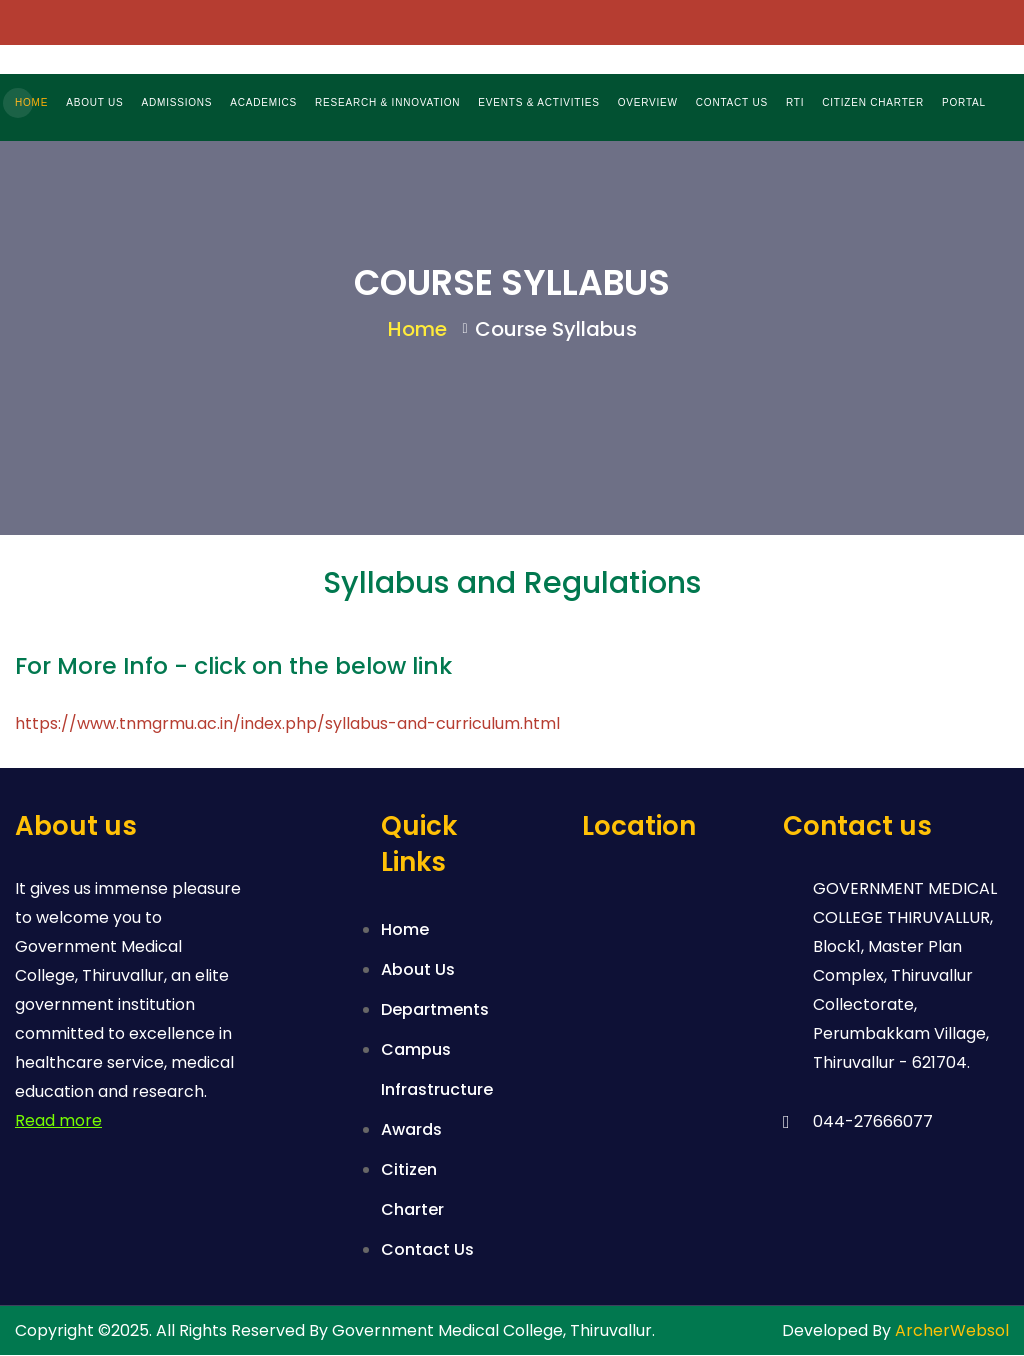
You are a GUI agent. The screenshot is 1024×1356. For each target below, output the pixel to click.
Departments (435, 1010)
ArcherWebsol (952, 1331)
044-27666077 (873, 1122)
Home (417, 330)
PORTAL (964, 102)
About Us (418, 970)
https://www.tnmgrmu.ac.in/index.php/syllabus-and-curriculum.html (287, 724)
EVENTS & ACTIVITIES (538, 102)
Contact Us (427, 1250)
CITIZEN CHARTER (873, 102)
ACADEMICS (263, 102)
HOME (31, 102)
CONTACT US (732, 102)
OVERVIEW (648, 102)
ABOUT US (94, 102)
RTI (795, 102)
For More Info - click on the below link (233, 666)
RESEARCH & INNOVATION (387, 102)
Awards (411, 1130)
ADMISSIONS (177, 102)
